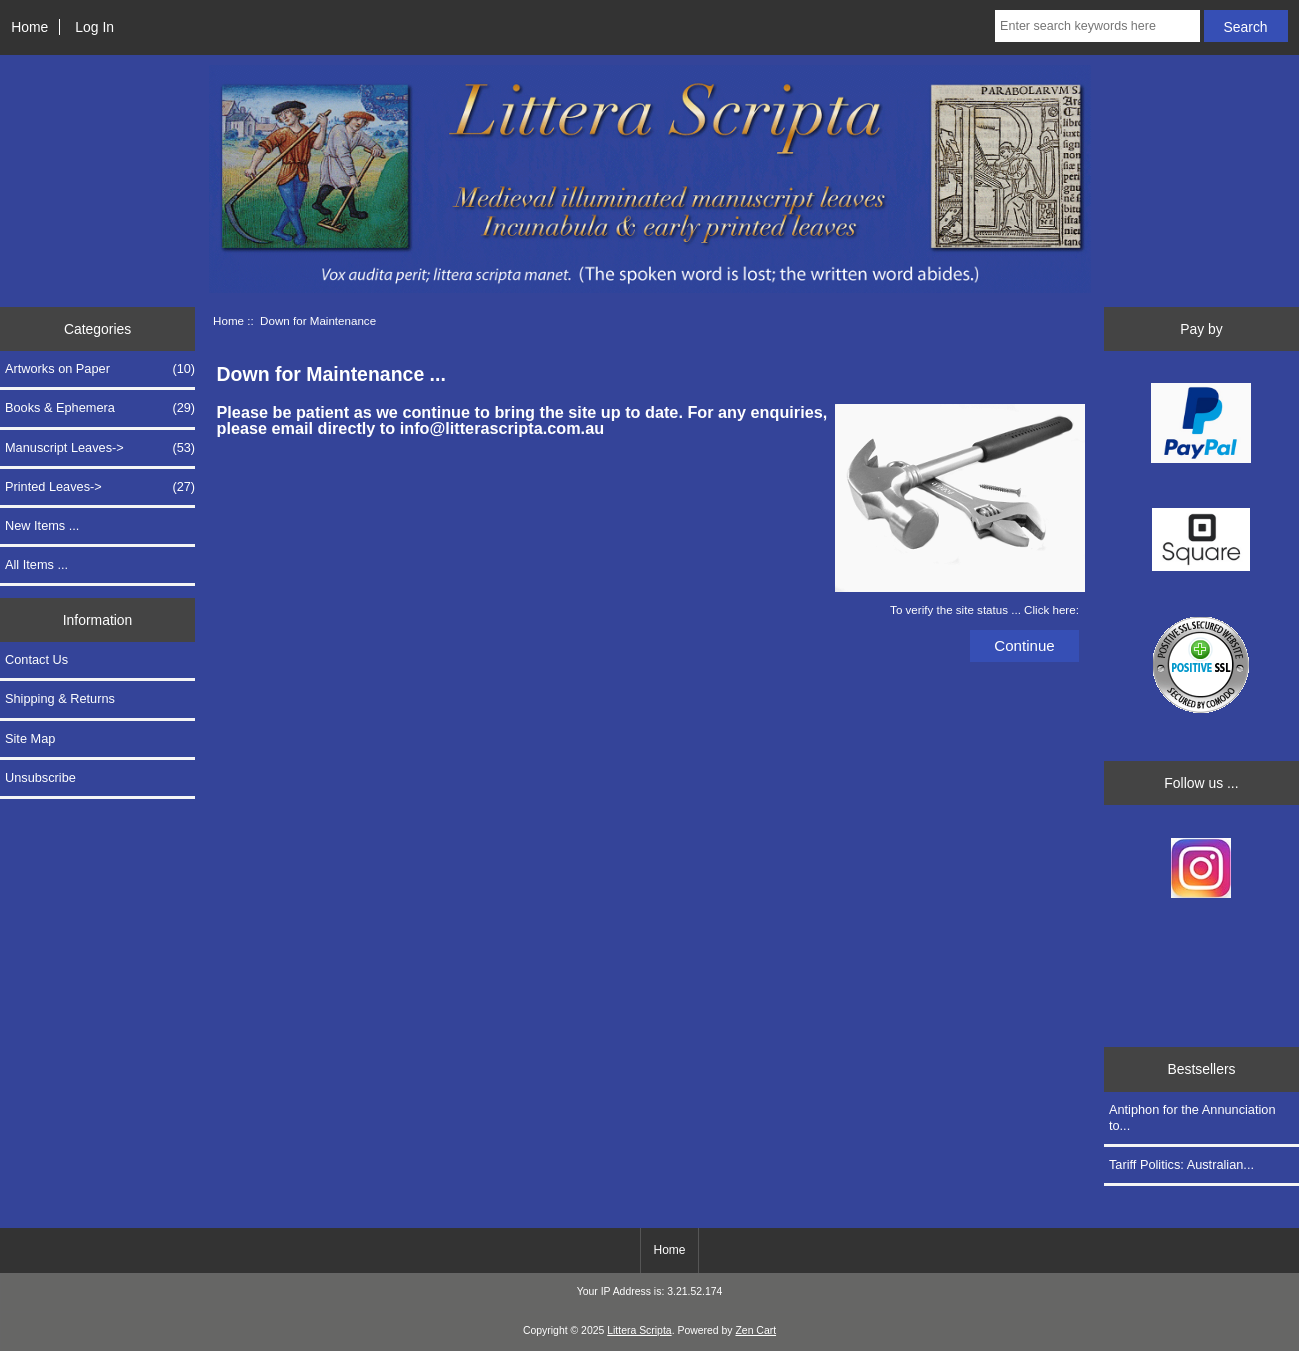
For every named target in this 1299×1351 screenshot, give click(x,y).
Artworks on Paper (100, 369)
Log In (94, 27)
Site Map (30, 738)
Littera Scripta (639, 1330)
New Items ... (42, 525)
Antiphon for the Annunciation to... (1192, 1117)
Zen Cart (755, 1330)
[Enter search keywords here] (1097, 26)
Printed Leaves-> (100, 487)
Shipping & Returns (60, 698)
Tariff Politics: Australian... (1181, 1164)
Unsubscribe (40, 777)
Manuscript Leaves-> (100, 448)
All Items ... (36, 564)
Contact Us (36, 659)
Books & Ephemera (100, 408)
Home (29, 27)
